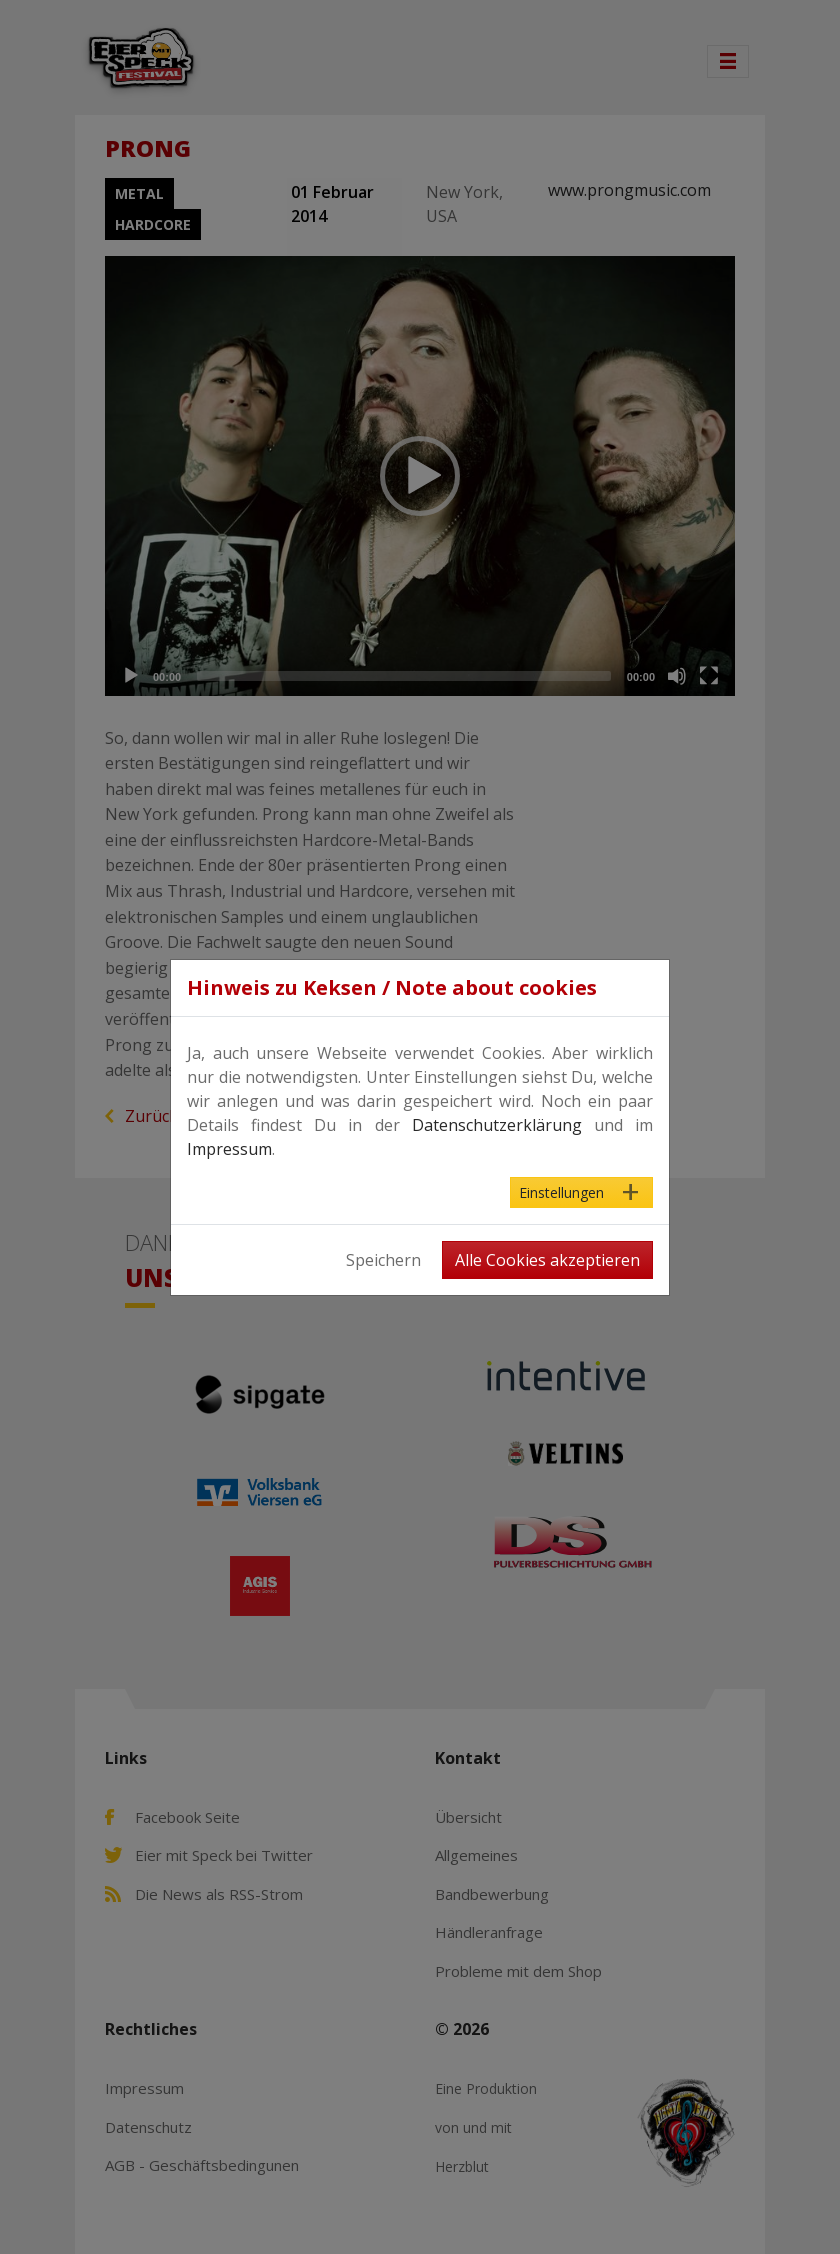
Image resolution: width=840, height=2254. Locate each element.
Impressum (229, 1149)
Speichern (383, 1260)
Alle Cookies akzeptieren (547, 1260)
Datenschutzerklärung (497, 1125)
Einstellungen (561, 1192)
